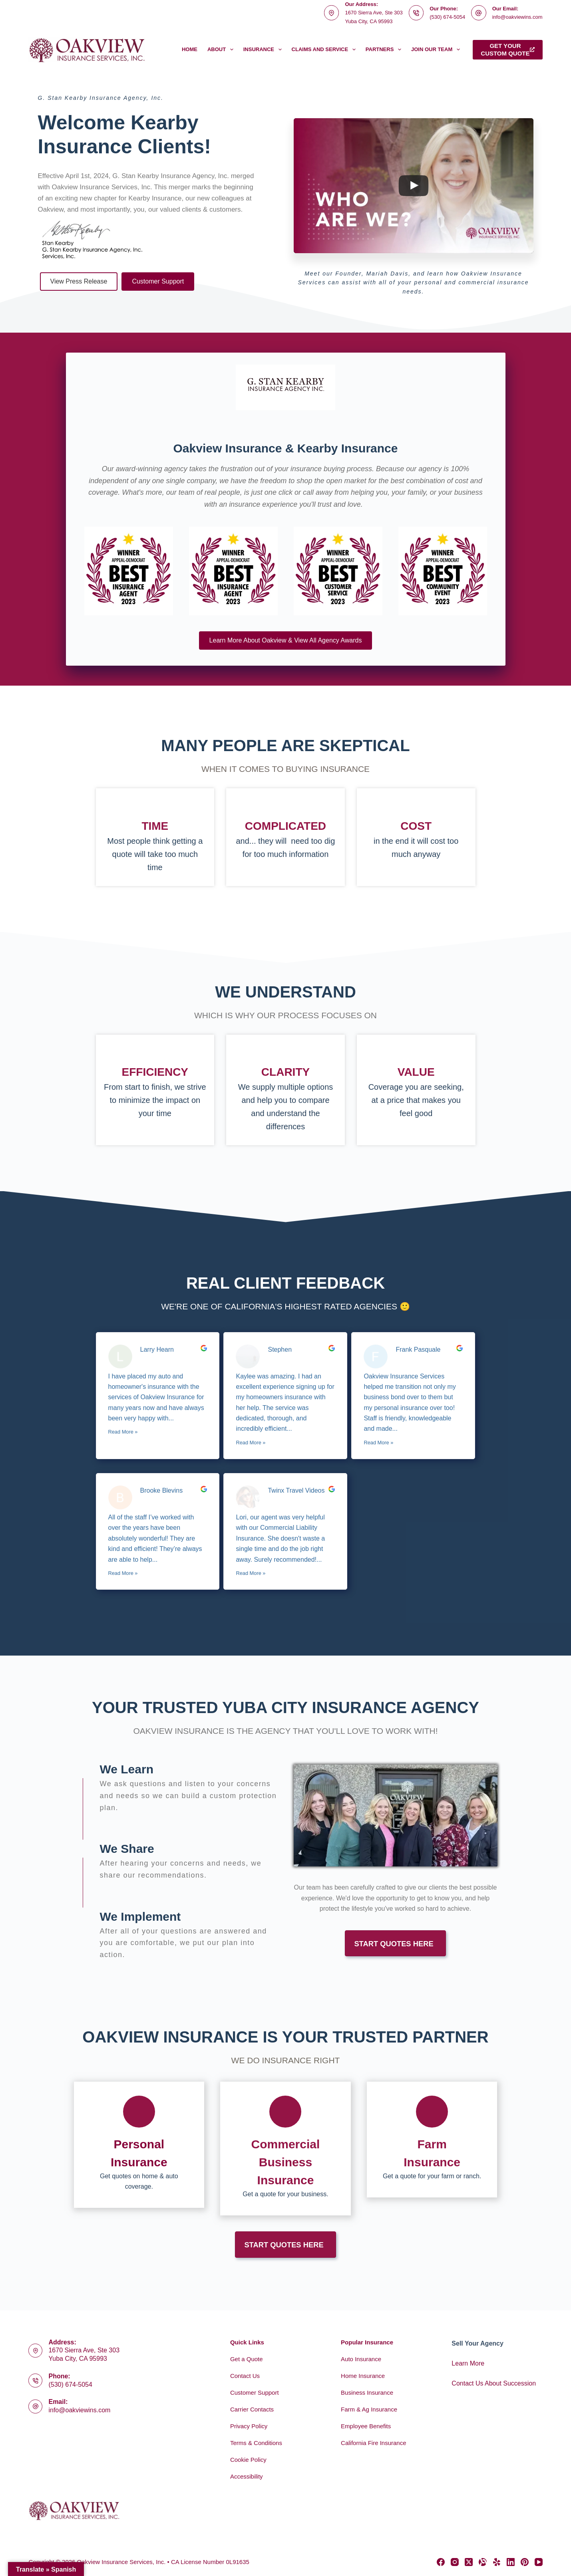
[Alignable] (483, 2562)
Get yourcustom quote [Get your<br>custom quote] (507, 49)
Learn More (468, 2363)
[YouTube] (539, 2562)
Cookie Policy (248, 2459)
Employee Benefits (366, 2426)
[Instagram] (455, 2562)
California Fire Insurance (373, 2442)
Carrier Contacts (252, 2409)
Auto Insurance (361, 2359)
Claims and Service (325, 49)
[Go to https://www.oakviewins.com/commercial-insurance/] (285, 2148)
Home (189, 49)
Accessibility (246, 2476)
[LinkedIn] (511, 2562)
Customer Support (254, 2392)
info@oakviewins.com (517, 17)
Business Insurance (367, 2392)
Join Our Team (437, 49)
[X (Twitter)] (469, 2562)
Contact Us (245, 2375)
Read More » (123, 1432)
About (222, 49)
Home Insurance (363, 2375)
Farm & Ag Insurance (369, 2409)
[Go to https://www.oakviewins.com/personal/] (139, 2145)
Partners (385, 49)
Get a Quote (246, 2359)
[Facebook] (441, 2562)
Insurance (264, 49)
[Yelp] (497, 2562)
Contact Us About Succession (494, 2383)
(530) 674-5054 (447, 17)
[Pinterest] (525, 2562)
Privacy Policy (248, 2426)
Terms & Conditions (256, 2442)
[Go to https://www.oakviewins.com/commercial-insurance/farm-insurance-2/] (432, 2139)
